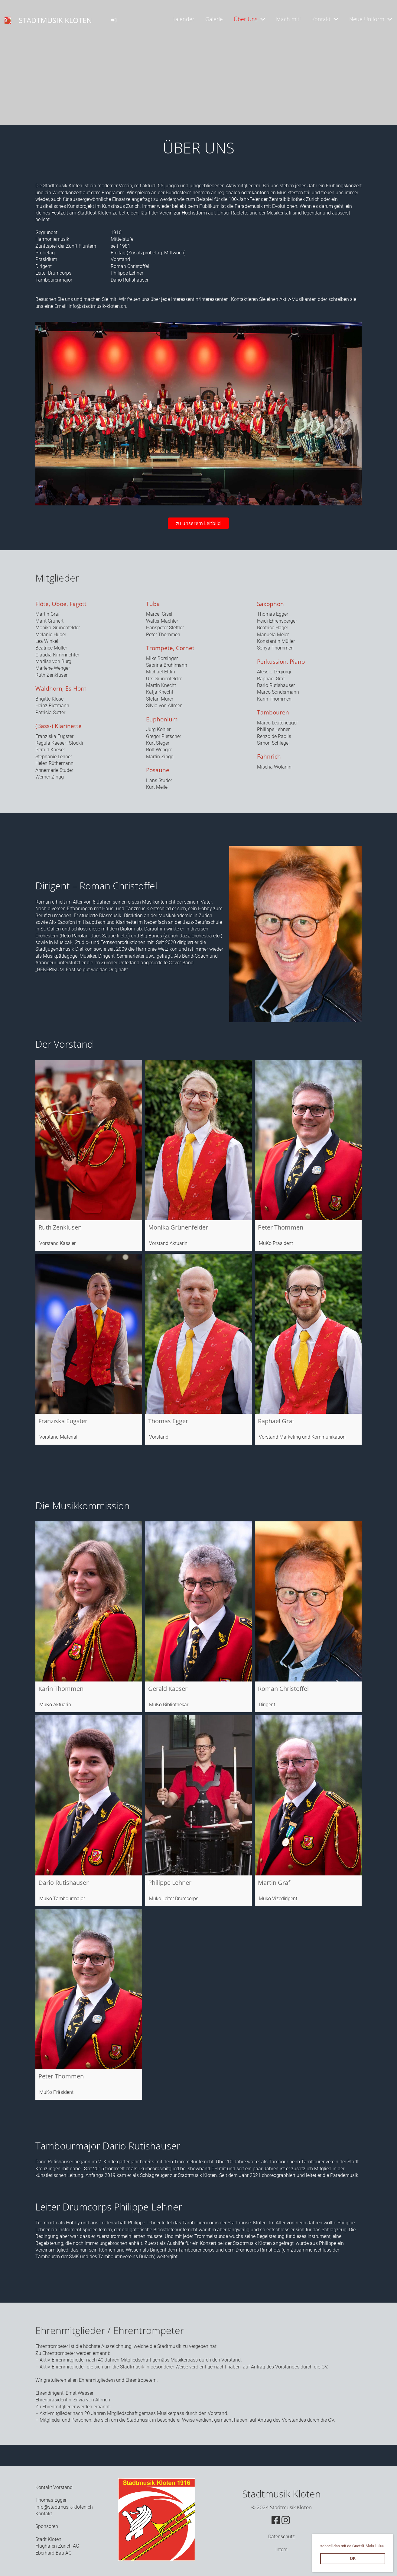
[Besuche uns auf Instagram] (285, 2520)
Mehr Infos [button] (375, 2545)
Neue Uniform (370, 19)
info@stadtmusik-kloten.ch (97, 306)
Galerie (214, 19)
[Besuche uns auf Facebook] (276, 2520)
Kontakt (324, 19)
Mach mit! (288, 19)
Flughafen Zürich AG (57, 2546)
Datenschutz (281, 2536)
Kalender (183, 19)
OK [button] (353, 2558)
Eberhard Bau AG (53, 2553)
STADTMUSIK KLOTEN (55, 20)
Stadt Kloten (48, 2539)
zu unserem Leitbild (198, 523)
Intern (281, 2549)
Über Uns (249, 19)
